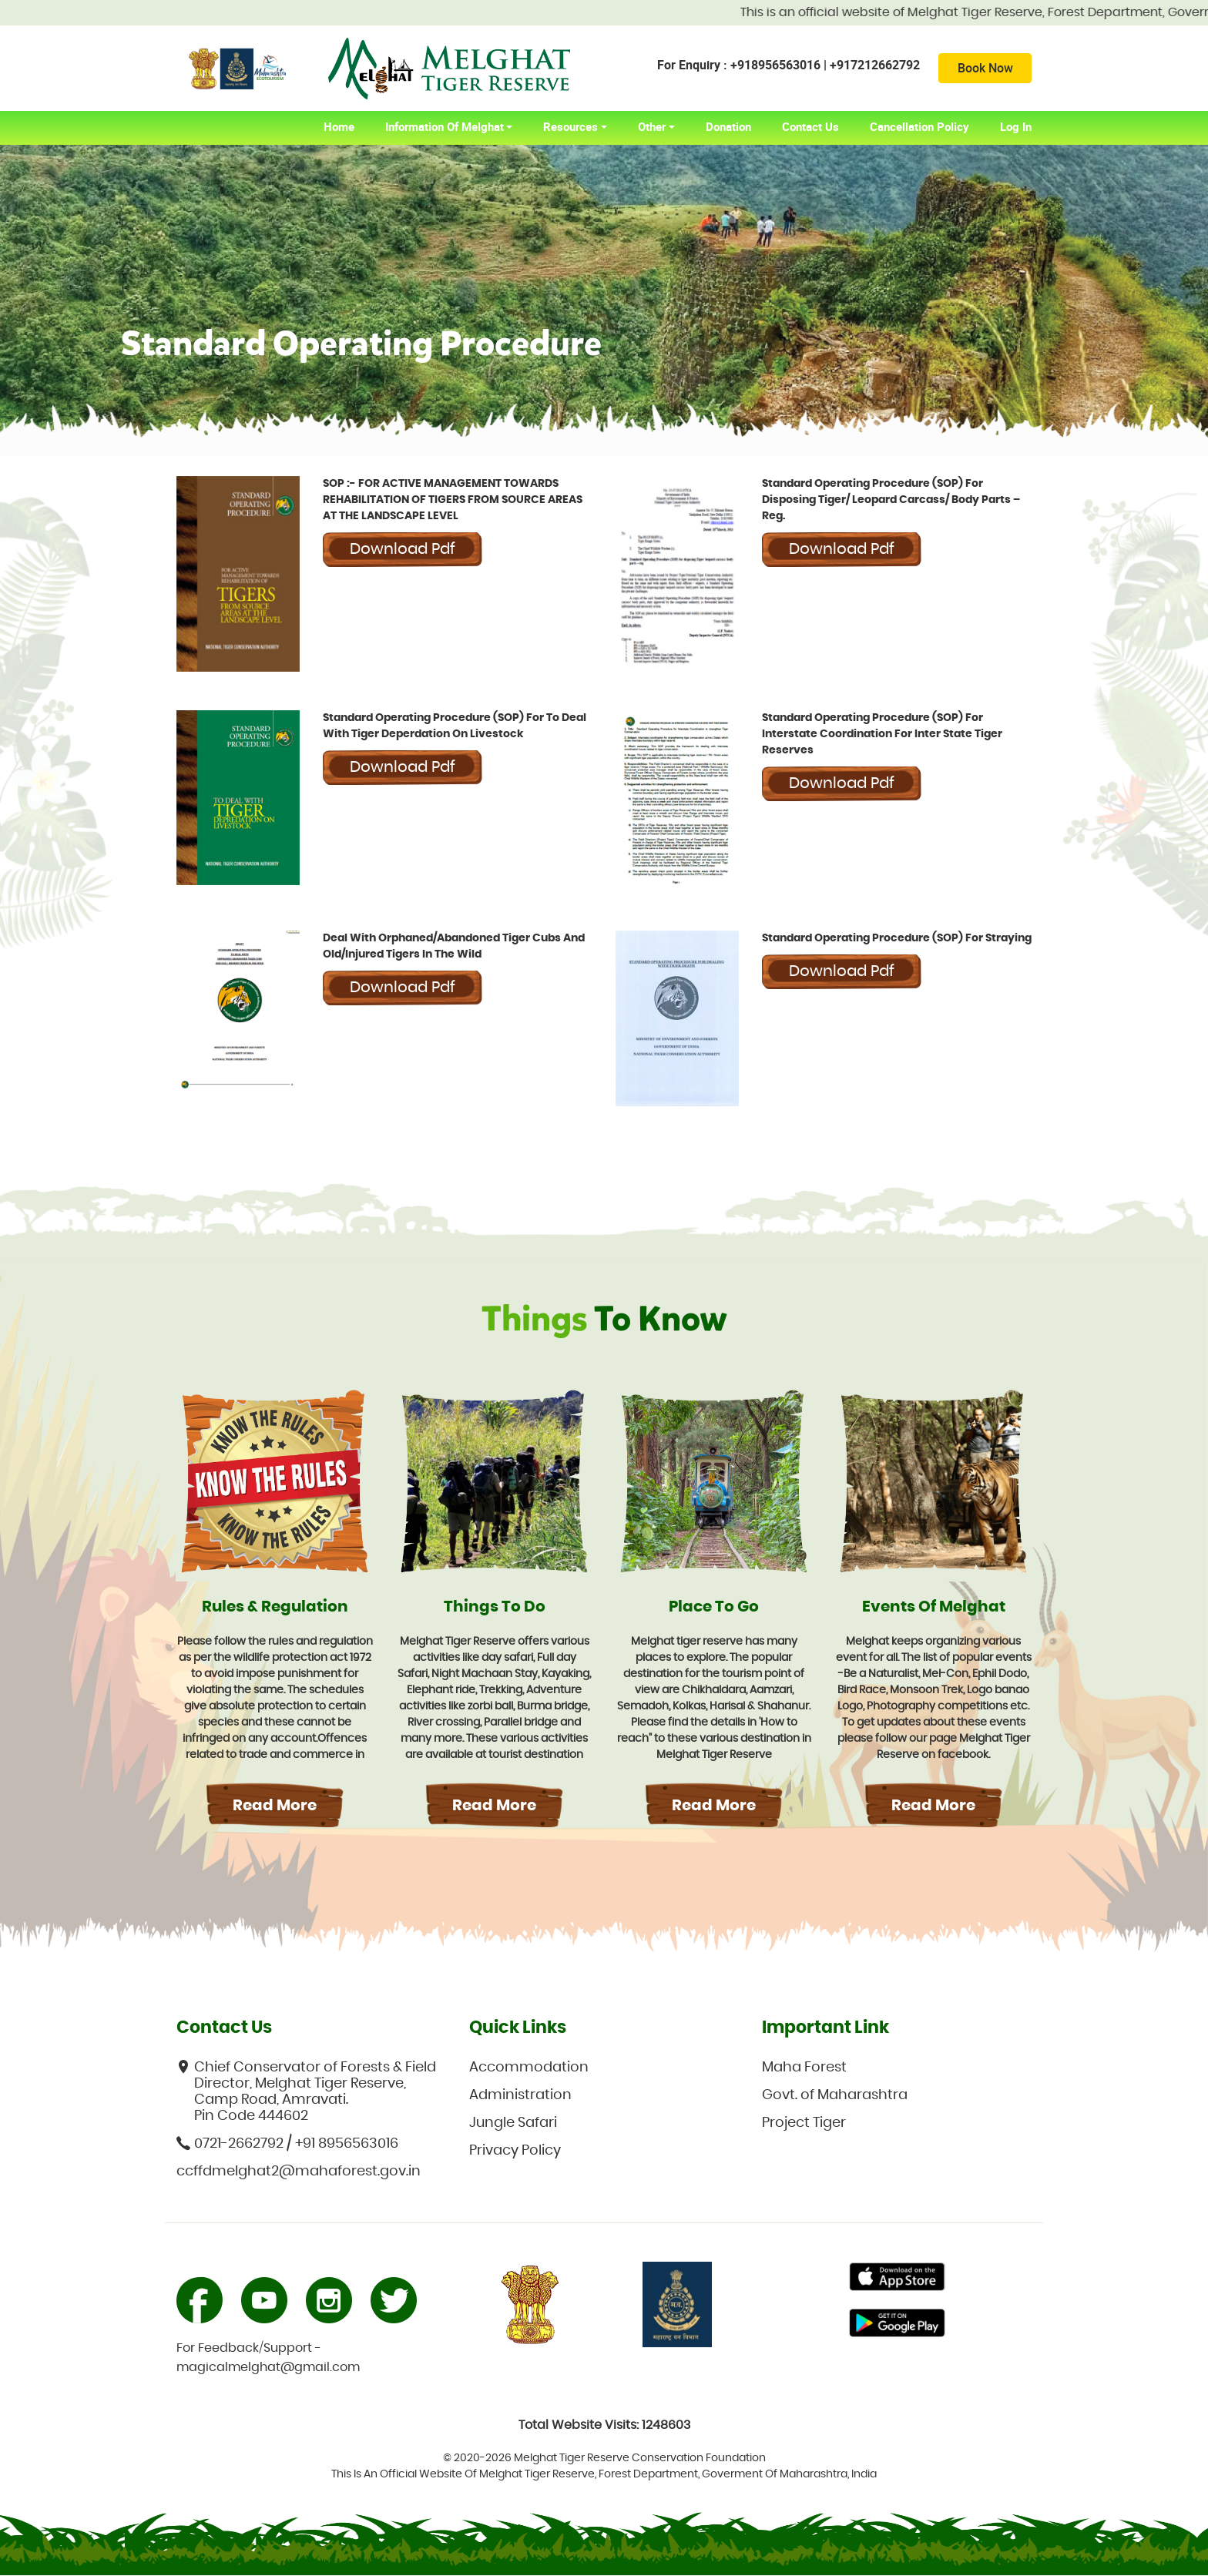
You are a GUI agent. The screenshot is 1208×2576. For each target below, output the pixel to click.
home (347, 127)
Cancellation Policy (919, 127)
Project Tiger (804, 2124)
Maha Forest (804, 2068)
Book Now (984, 68)
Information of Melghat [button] (444, 127)
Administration (520, 2096)
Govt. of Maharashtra (835, 2096)
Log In (1016, 127)
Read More (275, 1806)
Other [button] (652, 127)
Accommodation (529, 2068)
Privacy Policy (515, 2151)
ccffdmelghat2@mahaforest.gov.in (298, 2172)
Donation (728, 127)
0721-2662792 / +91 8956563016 (287, 2144)
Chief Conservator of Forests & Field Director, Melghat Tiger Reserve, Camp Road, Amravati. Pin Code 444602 (306, 2092)
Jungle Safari (513, 2124)
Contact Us (810, 127)
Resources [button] (570, 127)
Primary (897, 2279)
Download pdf (402, 550)
